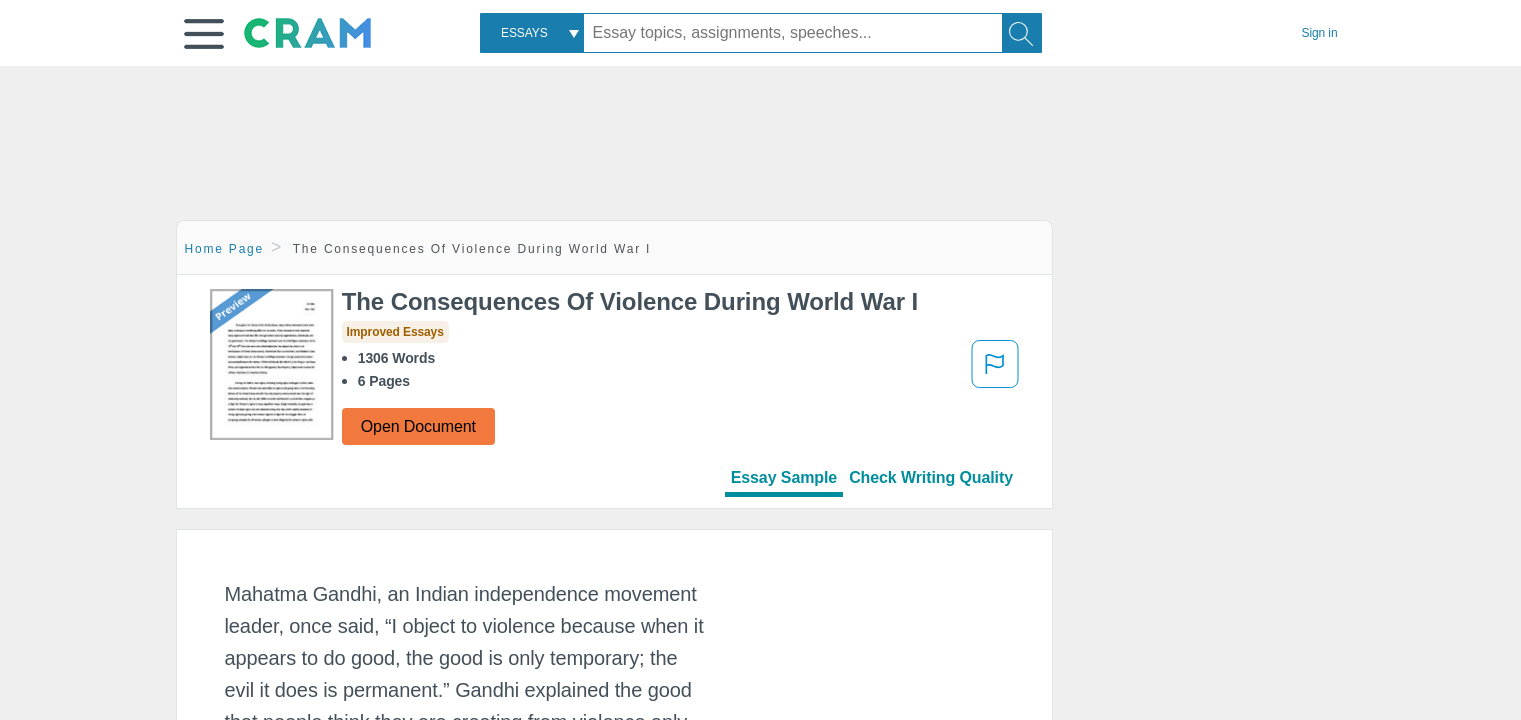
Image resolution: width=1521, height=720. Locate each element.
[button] (204, 34)
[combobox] (532, 33)
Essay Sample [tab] (784, 477)
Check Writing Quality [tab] (931, 477)
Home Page (225, 249)
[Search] (1022, 33)
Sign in (1320, 33)
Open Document (418, 426)
